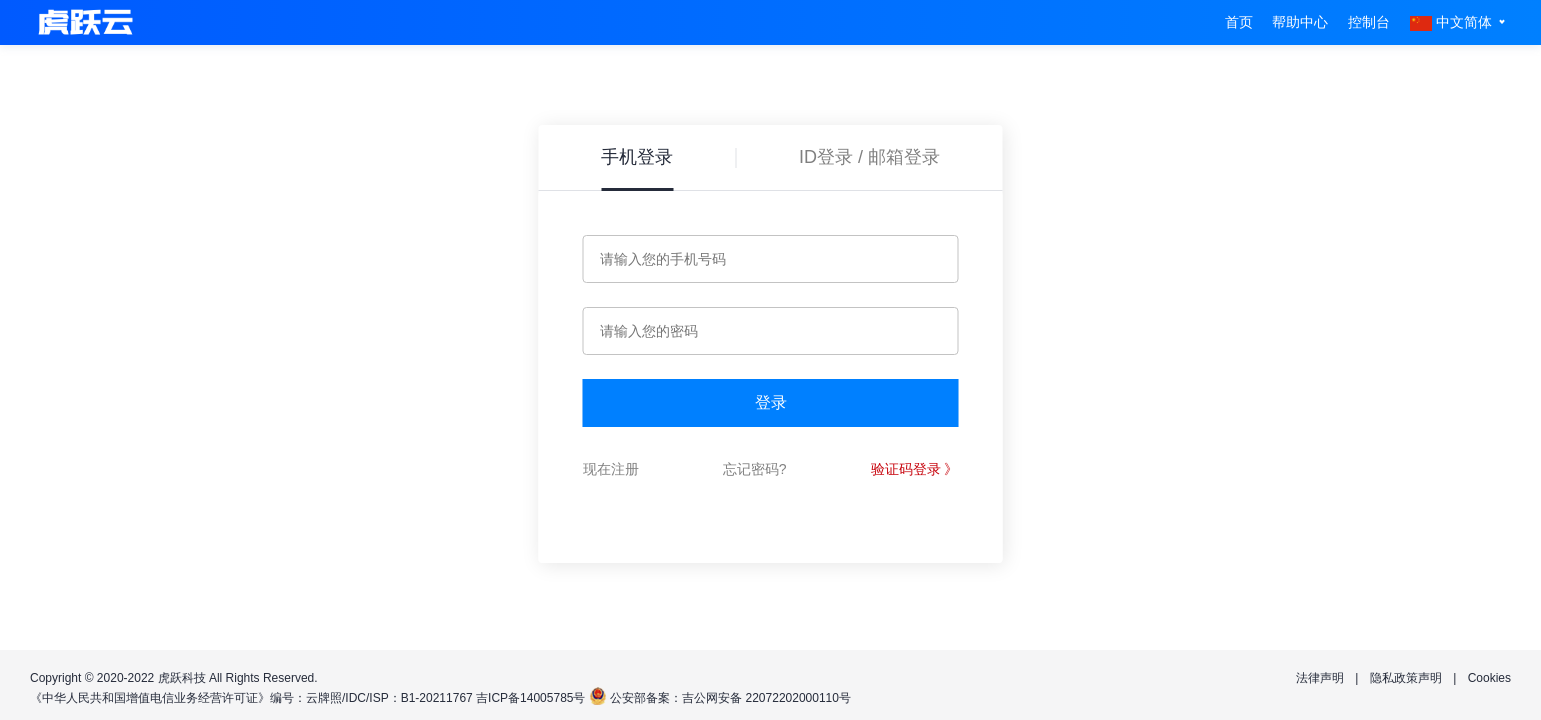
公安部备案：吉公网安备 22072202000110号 (730, 698)
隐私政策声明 (1406, 678)
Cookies (1489, 678)
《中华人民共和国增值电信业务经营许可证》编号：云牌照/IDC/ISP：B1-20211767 (251, 698)
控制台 (1369, 22)
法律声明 (1320, 678)
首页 (1239, 22)
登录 (771, 402)
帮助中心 (1300, 22)
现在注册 (611, 469)
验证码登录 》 (915, 469)
